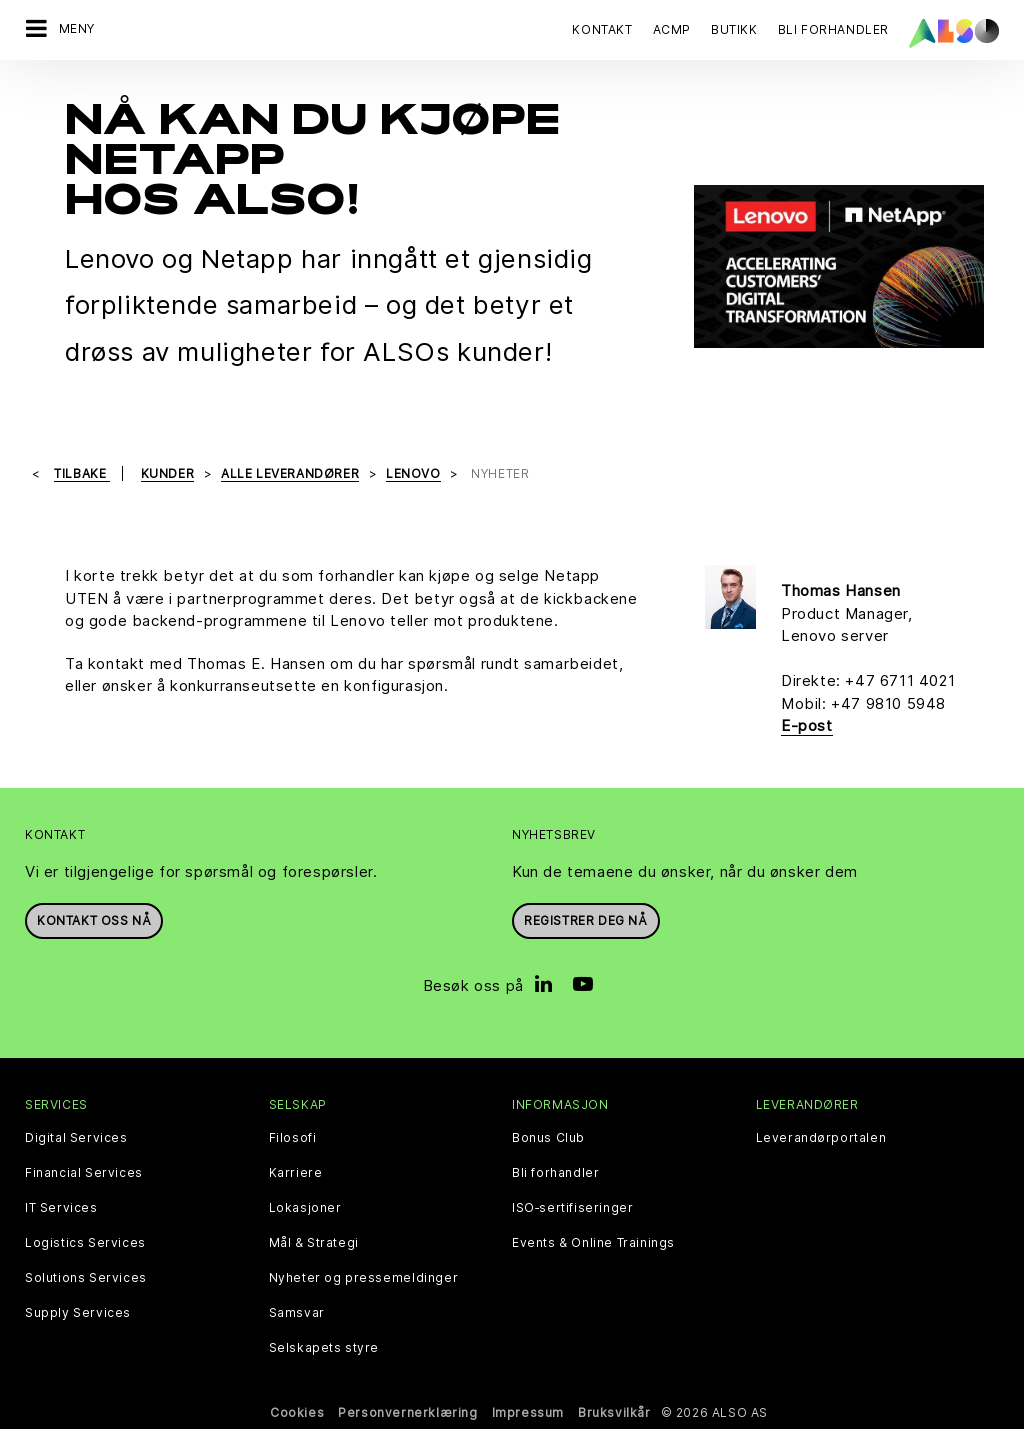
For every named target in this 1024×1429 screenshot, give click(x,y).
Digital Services (76, 1138)
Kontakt (602, 29)
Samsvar (297, 1313)
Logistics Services (85, 1243)
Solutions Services (86, 1278)
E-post (807, 725)
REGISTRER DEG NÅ (586, 920)
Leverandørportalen (821, 1138)
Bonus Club (548, 1138)
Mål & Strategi (314, 1243)
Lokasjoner (305, 1208)
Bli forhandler (555, 1173)
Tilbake (82, 473)
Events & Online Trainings (593, 1243)
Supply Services (78, 1313)
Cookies (297, 1412)
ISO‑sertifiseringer (572, 1208)
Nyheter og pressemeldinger (364, 1278)
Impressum (528, 1412)
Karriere (296, 1173)
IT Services (61, 1208)
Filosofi (293, 1138)
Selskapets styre (324, 1348)
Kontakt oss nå (94, 920)
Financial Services (84, 1173)
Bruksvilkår (614, 1412)
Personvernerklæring (407, 1412)
